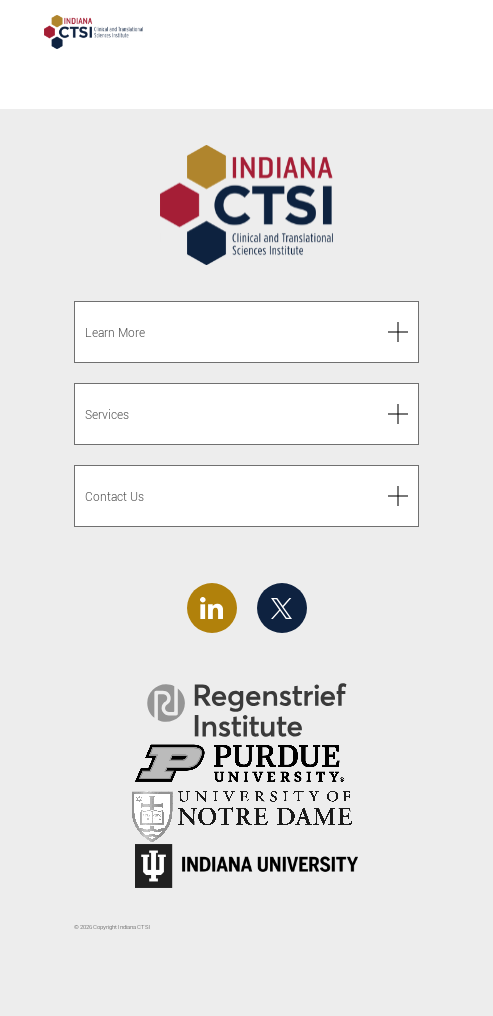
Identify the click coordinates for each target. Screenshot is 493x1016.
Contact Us (114, 496)
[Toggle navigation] (440, 34)
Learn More (115, 332)
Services (107, 414)
